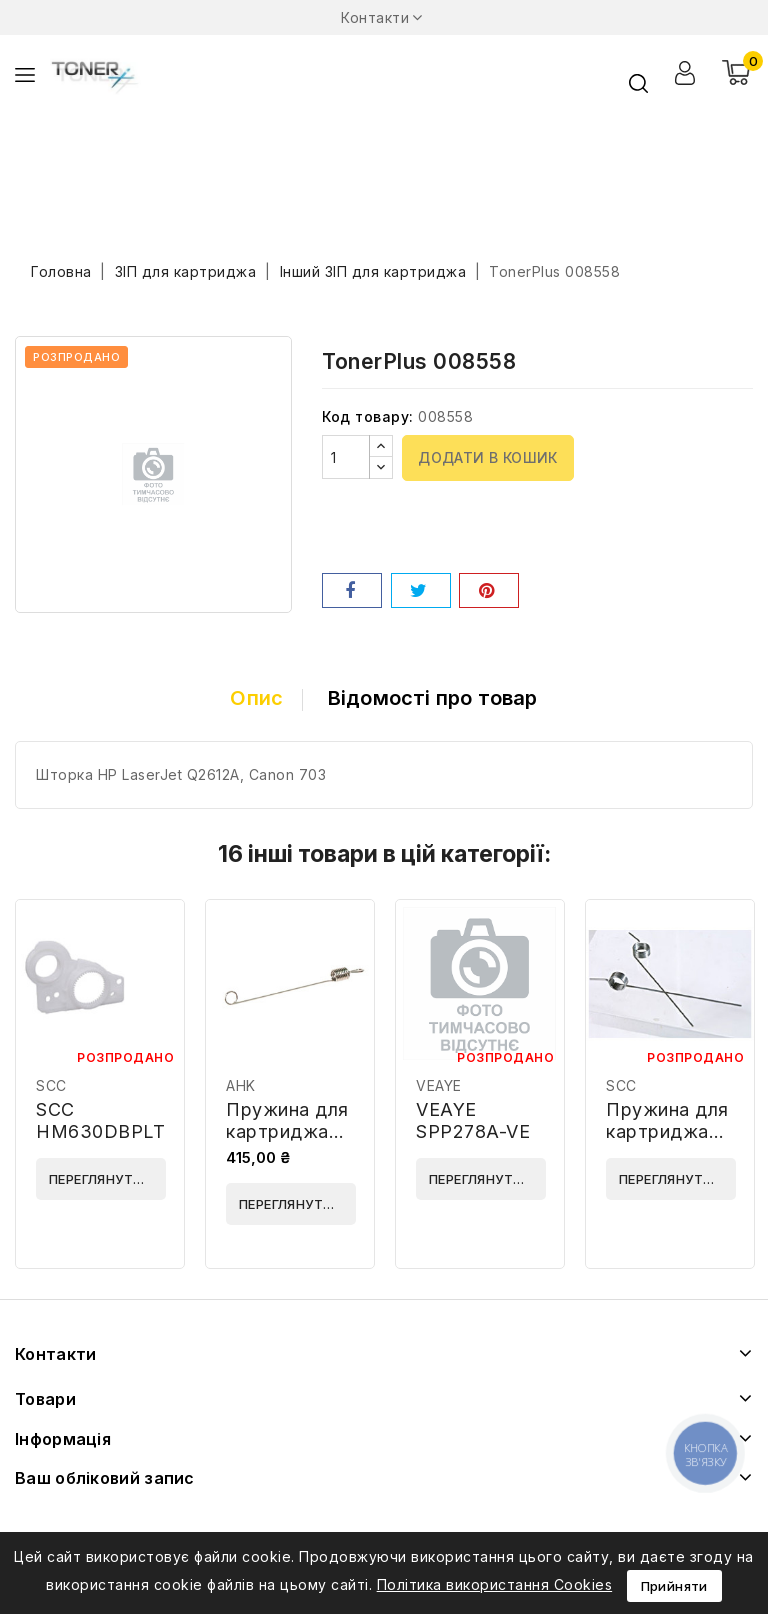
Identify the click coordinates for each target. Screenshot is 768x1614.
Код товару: (368, 416)
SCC (51, 1085)
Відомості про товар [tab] (433, 698)
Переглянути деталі (107, 1179)
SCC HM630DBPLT (100, 1120)
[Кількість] (346, 457)
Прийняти (674, 1586)
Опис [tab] (256, 698)
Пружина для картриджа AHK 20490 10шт (287, 1142)
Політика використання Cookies (495, 1584)
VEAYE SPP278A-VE (473, 1120)
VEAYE (439, 1085)
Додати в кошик (488, 457)
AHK (241, 1085)
